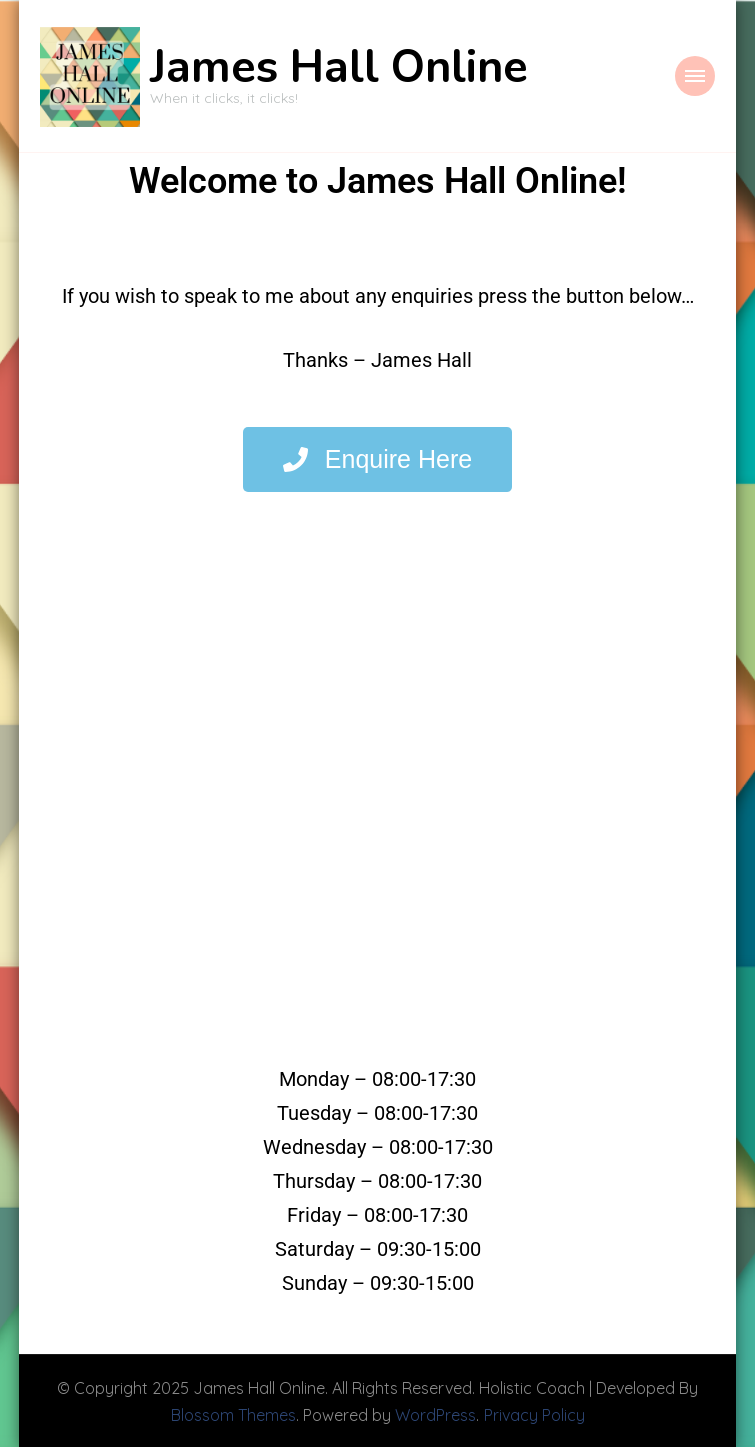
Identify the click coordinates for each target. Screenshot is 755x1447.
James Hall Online (339, 66)
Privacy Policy (534, 1413)
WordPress (435, 1413)
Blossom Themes (233, 1413)
